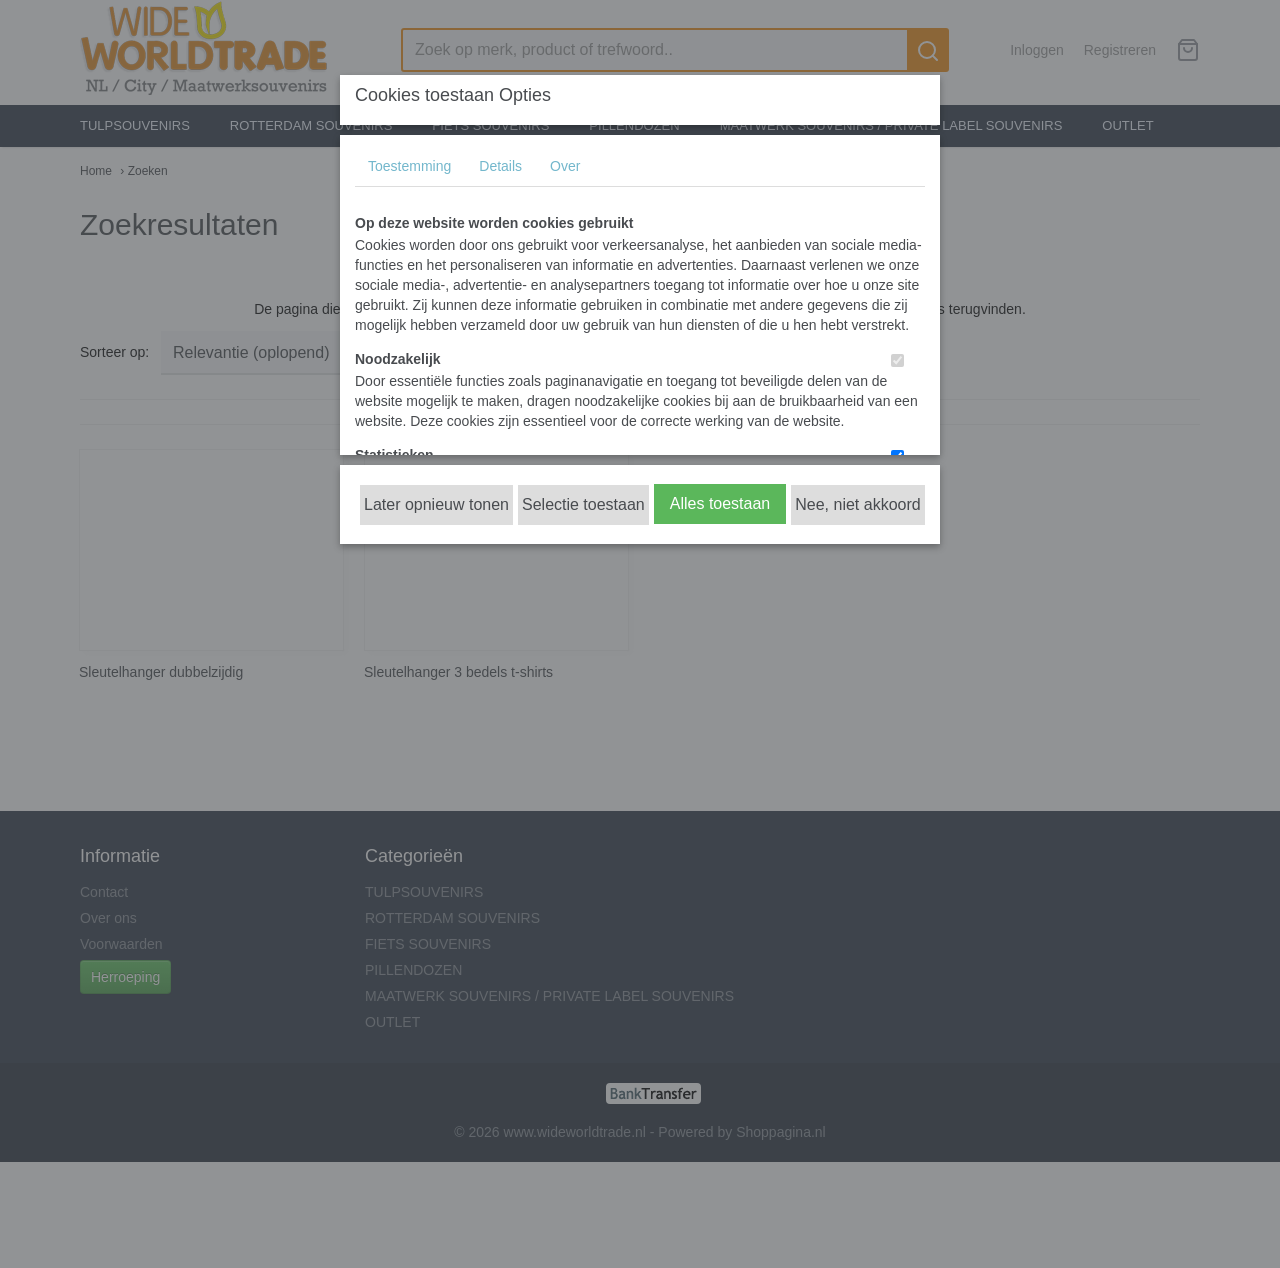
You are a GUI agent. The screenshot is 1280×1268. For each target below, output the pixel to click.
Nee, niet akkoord (857, 504)
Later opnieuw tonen (436, 504)
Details (500, 166)
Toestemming (409, 166)
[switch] (897, 360)
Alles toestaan (720, 503)
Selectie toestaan (583, 504)
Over (565, 166)
